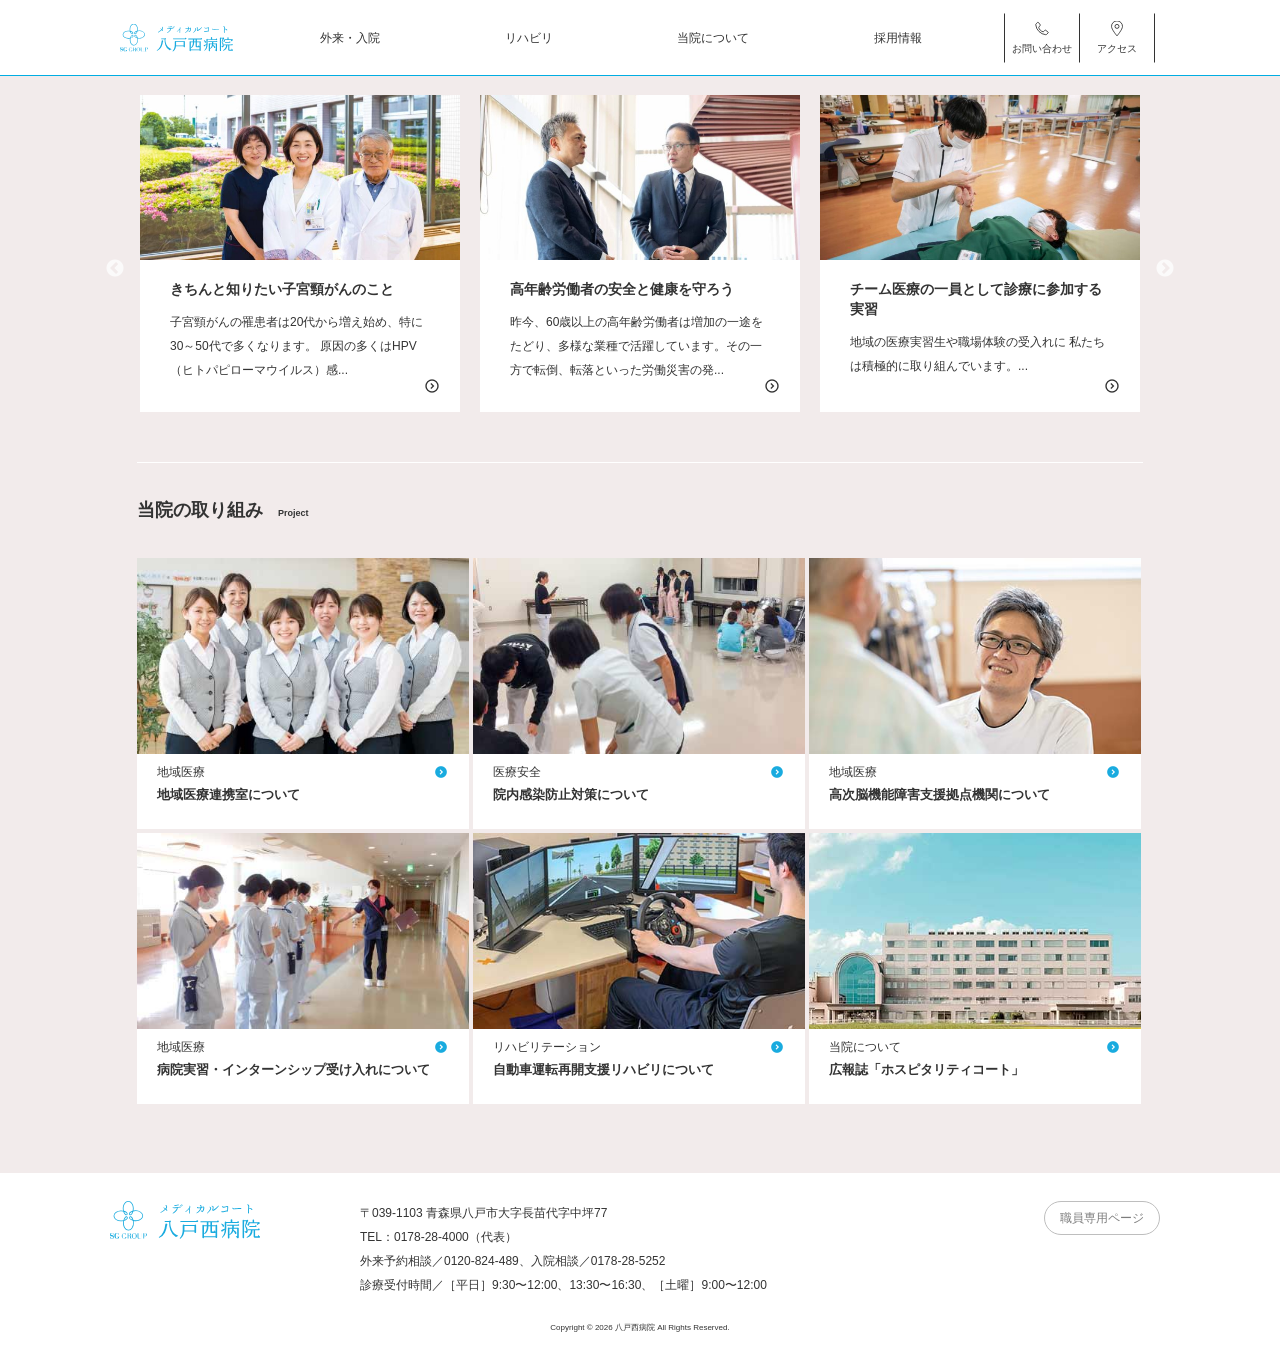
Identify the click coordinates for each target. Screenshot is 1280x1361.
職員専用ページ (1102, 1218)
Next (1165, 269)
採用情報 (898, 37)
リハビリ (529, 37)
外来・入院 (350, 37)
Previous (115, 269)
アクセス (1117, 36)
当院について (713, 37)
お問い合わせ (1042, 36)
